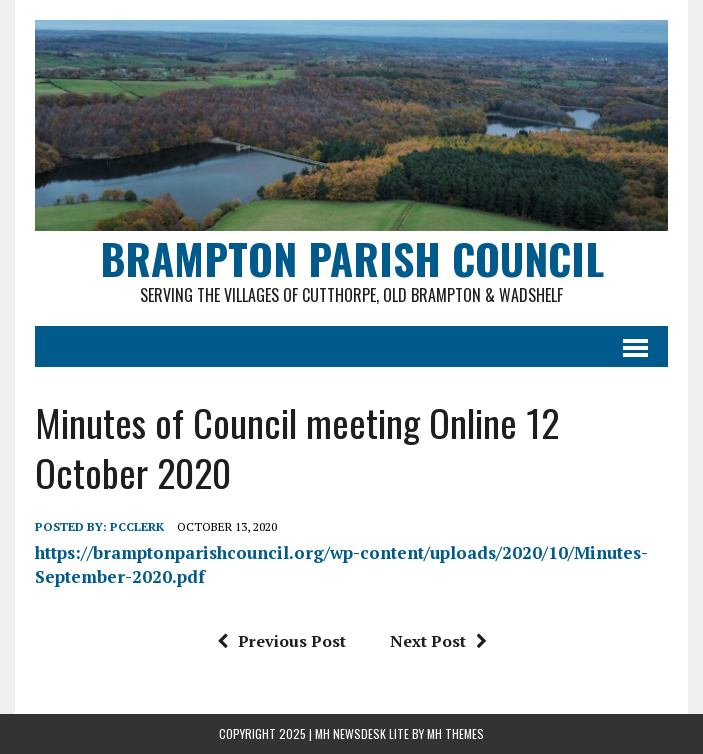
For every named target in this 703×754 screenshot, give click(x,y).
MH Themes (455, 733)
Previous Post (281, 641)
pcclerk (137, 526)
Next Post (438, 641)
